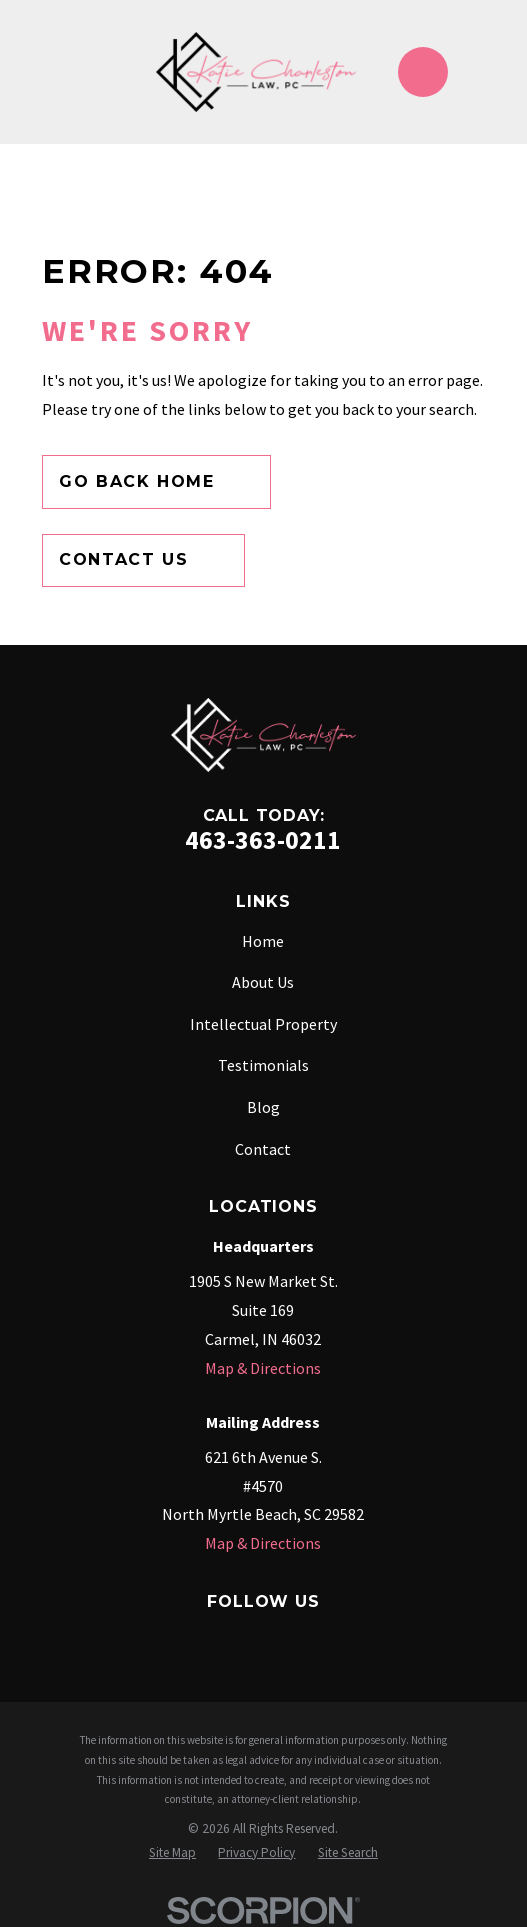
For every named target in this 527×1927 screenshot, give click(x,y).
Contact (263, 1149)
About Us (263, 982)
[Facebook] (121, 1638)
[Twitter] (263, 1638)
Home (263, 941)
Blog (263, 1107)
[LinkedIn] (311, 1638)
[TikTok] (406, 1638)
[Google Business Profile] (168, 1638)
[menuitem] (172, 1853)
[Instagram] (216, 1638)
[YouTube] (358, 1638)
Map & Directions (263, 1368)
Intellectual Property (263, 1024)
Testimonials (263, 1065)
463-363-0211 (263, 840)
